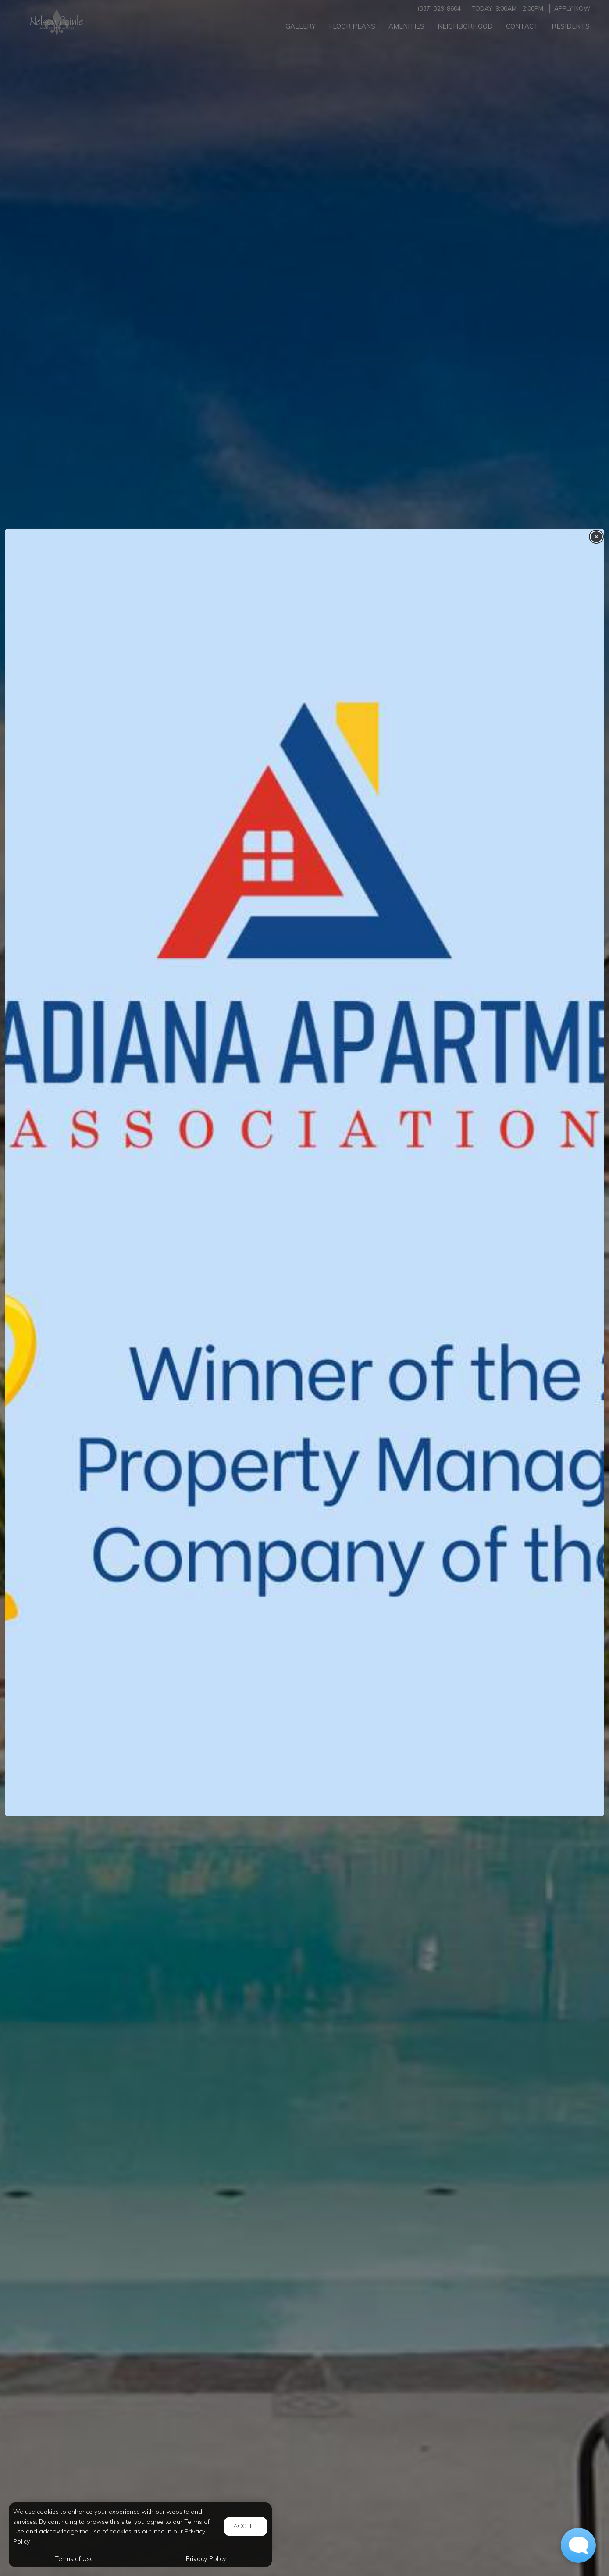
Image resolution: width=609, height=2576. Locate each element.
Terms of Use (74, 2559)
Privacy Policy (206, 2559)
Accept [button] (245, 2526)
